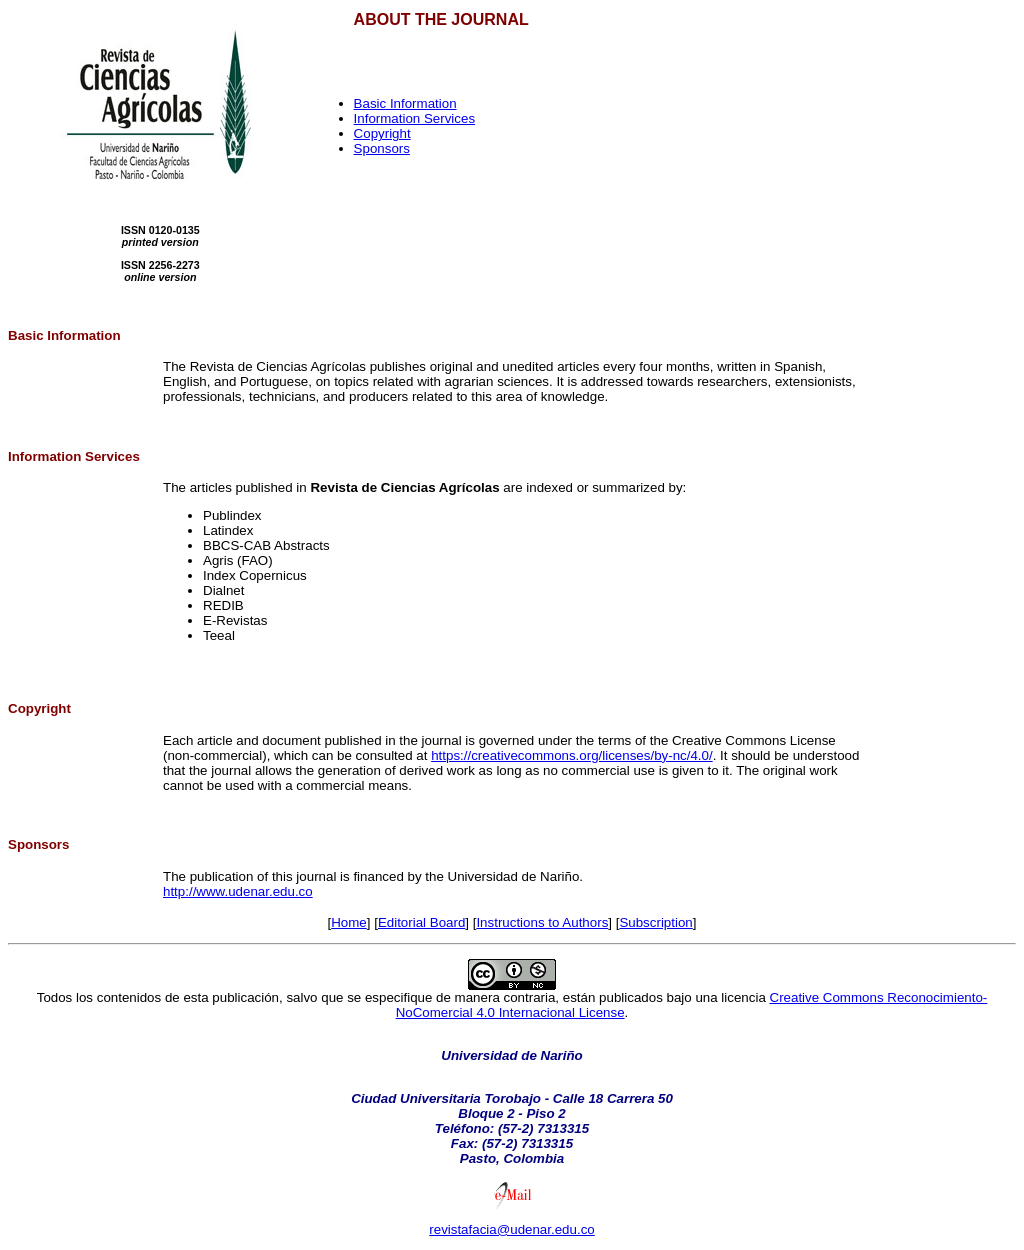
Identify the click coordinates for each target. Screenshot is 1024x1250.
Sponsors (382, 148)
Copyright (382, 133)
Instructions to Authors (542, 922)
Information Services (414, 118)
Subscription (655, 922)
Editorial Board (421, 922)
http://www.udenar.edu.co (238, 891)
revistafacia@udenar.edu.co (511, 1229)
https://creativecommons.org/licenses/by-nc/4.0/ (572, 755)
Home (349, 922)
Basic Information (405, 103)
